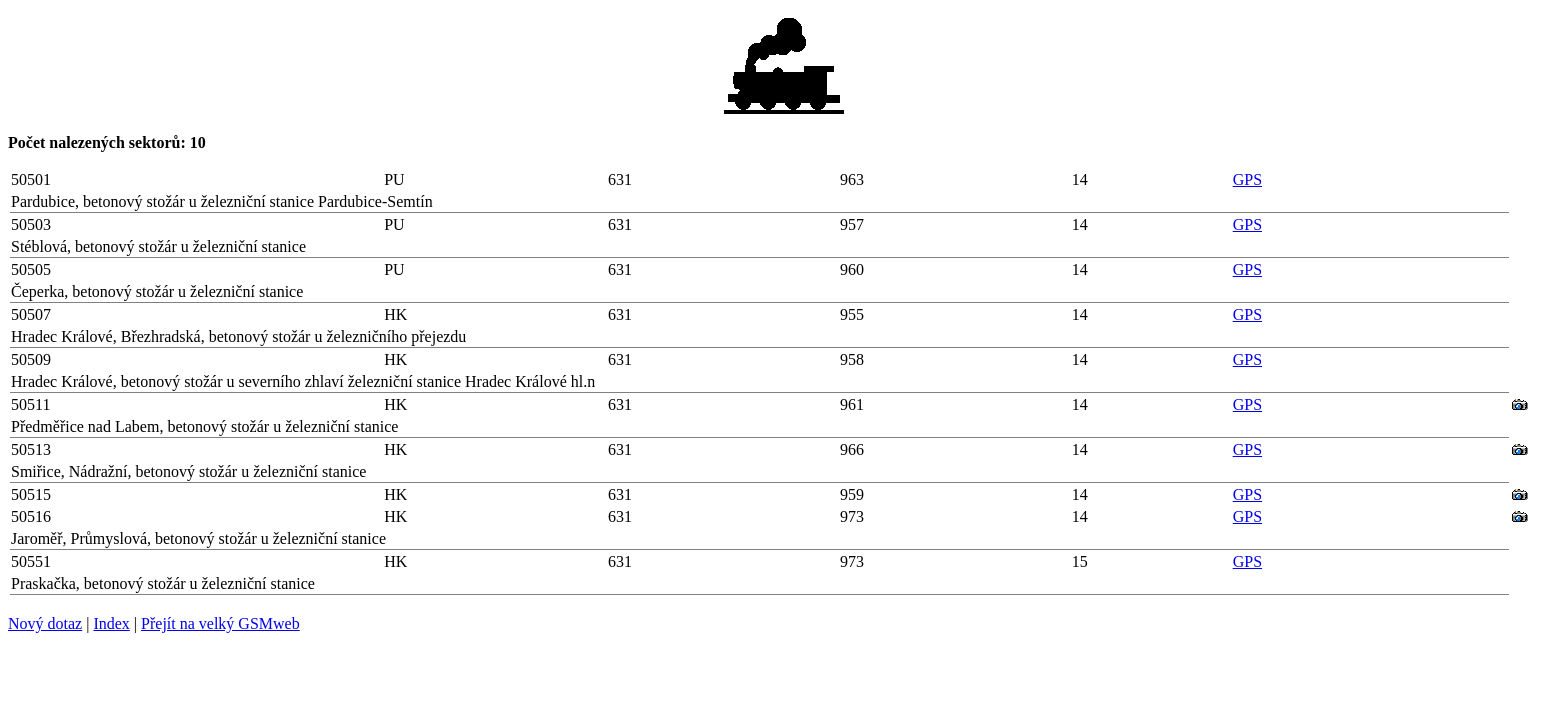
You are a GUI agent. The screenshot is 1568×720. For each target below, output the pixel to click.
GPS (1247, 179)
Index (111, 623)
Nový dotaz (45, 623)
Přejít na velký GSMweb (220, 623)
